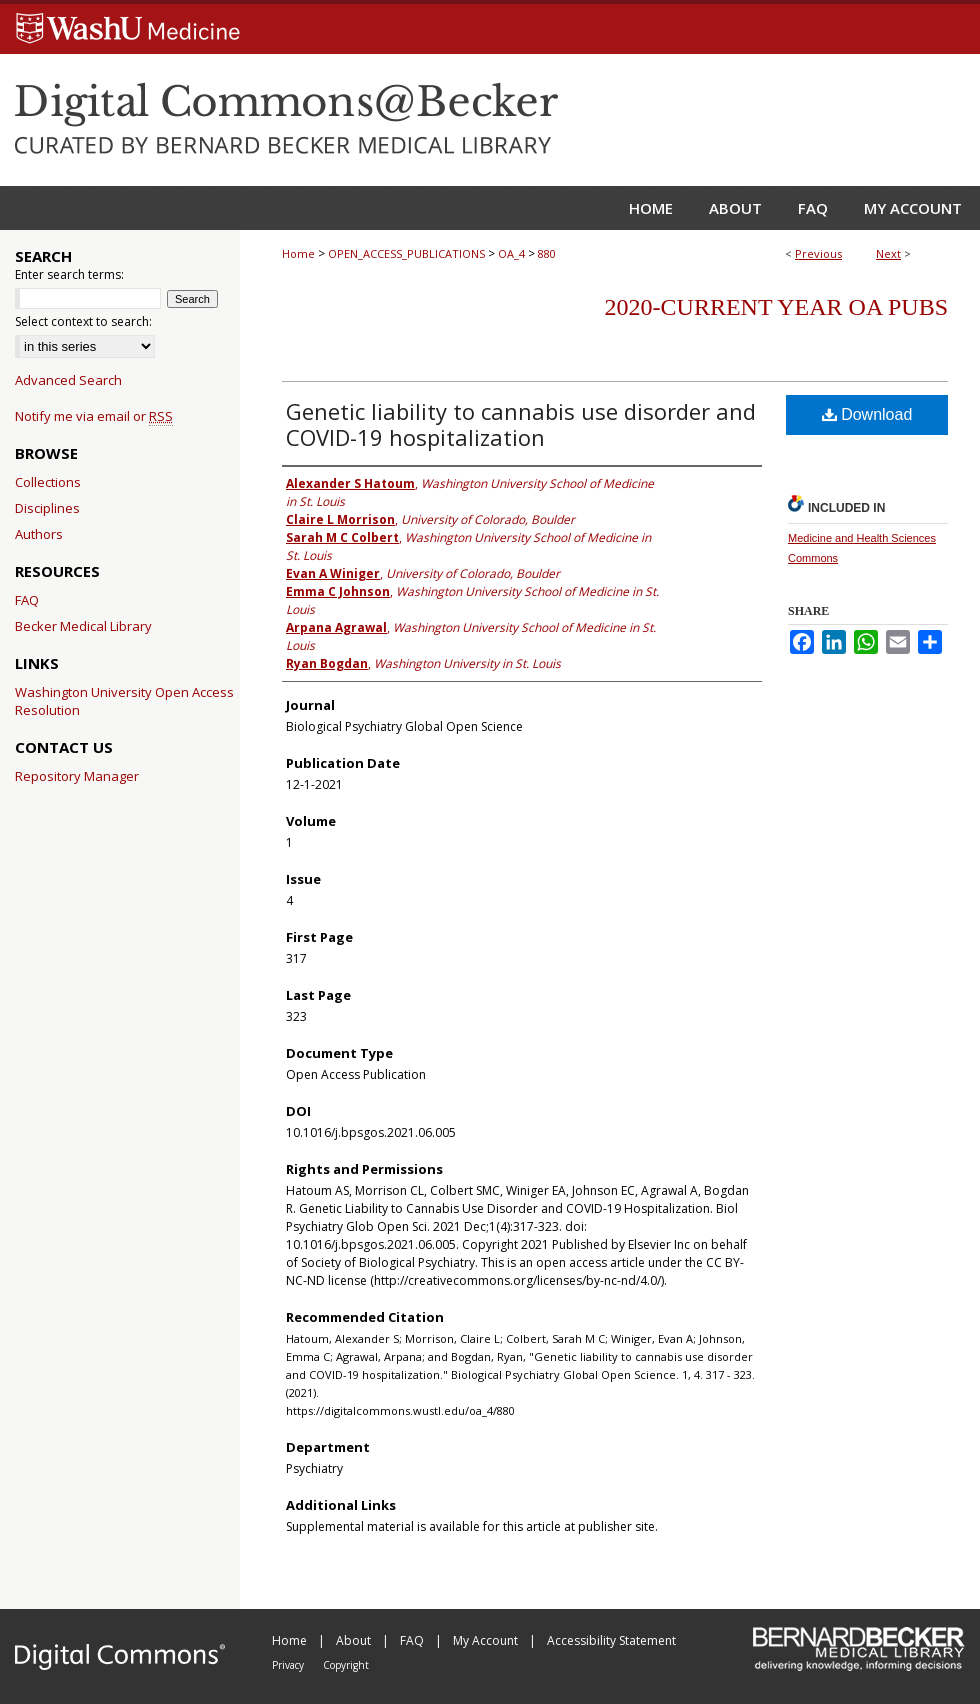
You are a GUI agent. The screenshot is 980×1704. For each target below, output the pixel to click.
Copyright (346, 1665)
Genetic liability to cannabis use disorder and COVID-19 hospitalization (521, 424)
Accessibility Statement (611, 1640)
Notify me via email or (94, 416)
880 (547, 253)
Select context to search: (83, 321)
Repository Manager (77, 776)
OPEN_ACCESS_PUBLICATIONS (406, 253)
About (355, 1640)
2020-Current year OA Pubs (776, 307)
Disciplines (47, 508)
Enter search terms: (69, 274)
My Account (487, 1640)
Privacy (289, 1665)
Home (298, 253)
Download (867, 414)
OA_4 (511, 253)
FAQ (27, 600)
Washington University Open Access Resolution (124, 701)
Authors (39, 534)
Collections (48, 482)
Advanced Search (68, 380)
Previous (818, 253)
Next (888, 253)
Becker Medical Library (83, 626)
